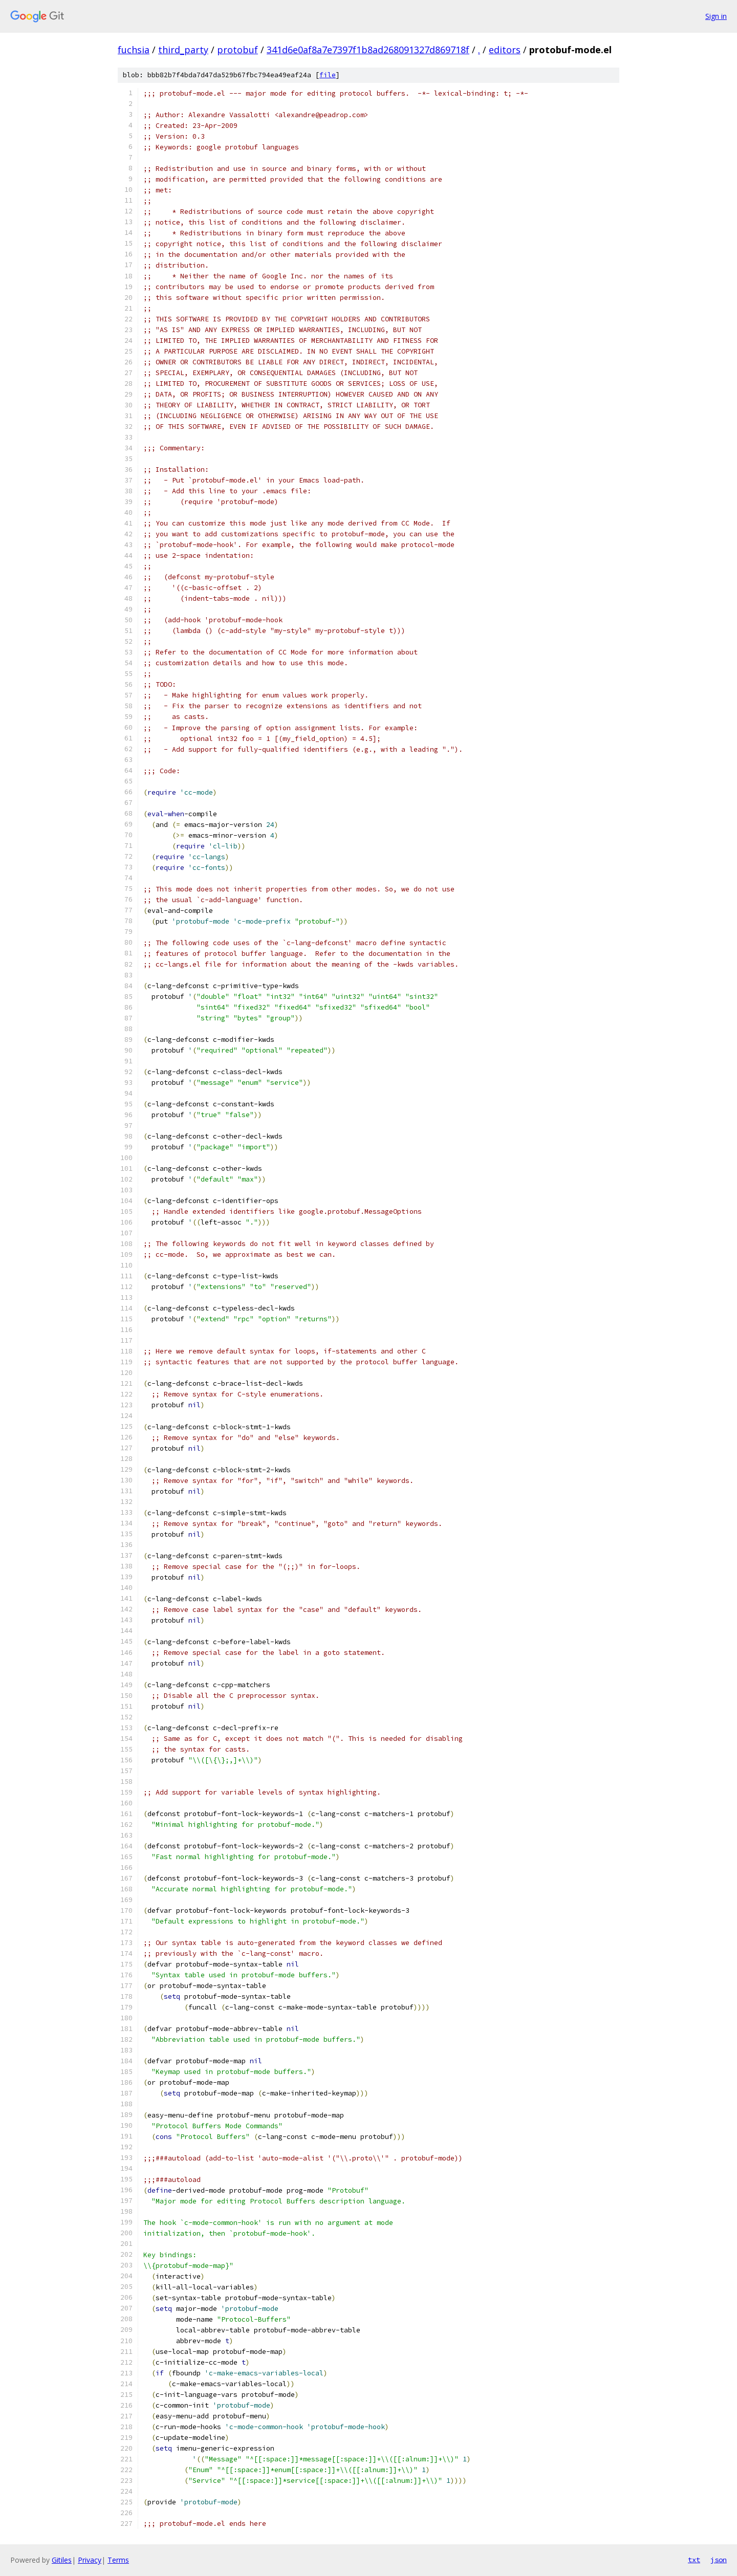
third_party (183, 49)
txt (694, 2559)
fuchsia (133, 49)
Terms (118, 2560)
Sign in (716, 16)
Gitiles (62, 2560)
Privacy (89, 2560)
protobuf (237, 49)
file (327, 75)
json (718, 2559)
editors (505, 49)
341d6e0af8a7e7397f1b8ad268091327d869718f (368, 49)
